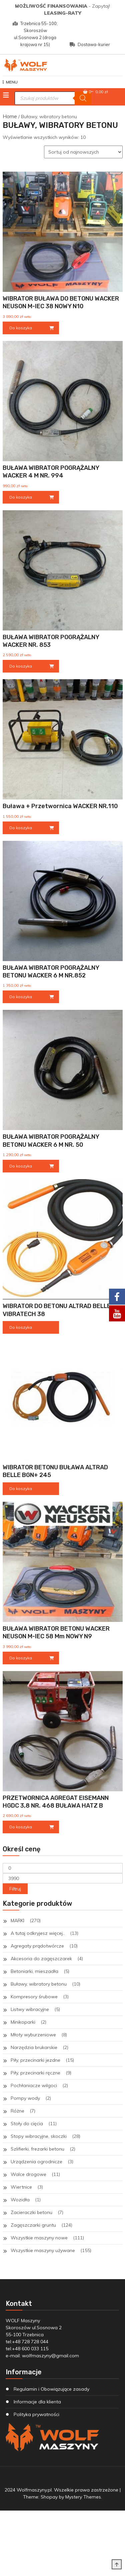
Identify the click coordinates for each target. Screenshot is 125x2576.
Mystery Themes (83, 2497)
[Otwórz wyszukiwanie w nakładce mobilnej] (53, 98)
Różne (17, 2111)
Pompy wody (25, 2098)
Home (10, 116)
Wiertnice (21, 2187)
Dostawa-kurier (90, 44)
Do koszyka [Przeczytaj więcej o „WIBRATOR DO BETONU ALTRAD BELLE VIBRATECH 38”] (20, 1327)
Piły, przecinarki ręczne (35, 2073)
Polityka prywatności (36, 2414)
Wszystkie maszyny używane (43, 2250)
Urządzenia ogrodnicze (36, 2162)
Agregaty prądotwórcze (37, 1946)
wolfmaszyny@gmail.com (50, 2356)
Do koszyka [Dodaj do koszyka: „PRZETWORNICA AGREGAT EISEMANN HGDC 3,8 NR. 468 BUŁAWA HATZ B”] (20, 1826)
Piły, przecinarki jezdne (35, 2060)
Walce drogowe (28, 2174)
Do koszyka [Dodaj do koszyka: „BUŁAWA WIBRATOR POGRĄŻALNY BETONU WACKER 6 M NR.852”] (20, 996)
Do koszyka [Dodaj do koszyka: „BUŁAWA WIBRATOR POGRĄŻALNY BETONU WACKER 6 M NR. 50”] (20, 1165)
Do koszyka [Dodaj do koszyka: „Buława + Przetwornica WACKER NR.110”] (20, 827)
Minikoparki (23, 2022)
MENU (10, 81)
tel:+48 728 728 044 (27, 2342)
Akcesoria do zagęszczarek (41, 1959)
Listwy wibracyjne (30, 2009)
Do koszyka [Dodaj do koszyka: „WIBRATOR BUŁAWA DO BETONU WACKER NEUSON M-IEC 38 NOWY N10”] (20, 327)
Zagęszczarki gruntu (33, 2225)
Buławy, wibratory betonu (39, 1984)
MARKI (17, 1920)
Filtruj (15, 1889)
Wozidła (20, 2200)
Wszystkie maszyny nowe (39, 2238)
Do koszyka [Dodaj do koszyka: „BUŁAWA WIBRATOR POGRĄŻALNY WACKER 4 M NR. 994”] (20, 497)
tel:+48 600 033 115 (27, 2349)
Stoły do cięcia (27, 2124)
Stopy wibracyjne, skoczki (39, 2136)
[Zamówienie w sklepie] (83, 152)
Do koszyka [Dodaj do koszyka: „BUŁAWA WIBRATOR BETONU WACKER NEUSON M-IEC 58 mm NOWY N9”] (20, 1657)
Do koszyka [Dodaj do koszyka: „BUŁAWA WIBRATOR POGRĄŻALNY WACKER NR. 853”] (20, 666)
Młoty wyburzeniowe (33, 2035)
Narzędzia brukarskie (34, 2047)
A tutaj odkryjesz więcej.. (38, 1933)
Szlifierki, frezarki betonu (37, 2149)
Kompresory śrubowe (34, 1997)
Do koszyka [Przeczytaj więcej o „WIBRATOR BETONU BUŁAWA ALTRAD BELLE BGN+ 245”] (20, 1488)
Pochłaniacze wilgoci (34, 2085)
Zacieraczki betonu (31, 2212)
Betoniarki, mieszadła (34, 1971)
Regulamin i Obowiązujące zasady (51, 2389)
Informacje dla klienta (37, 2402)
